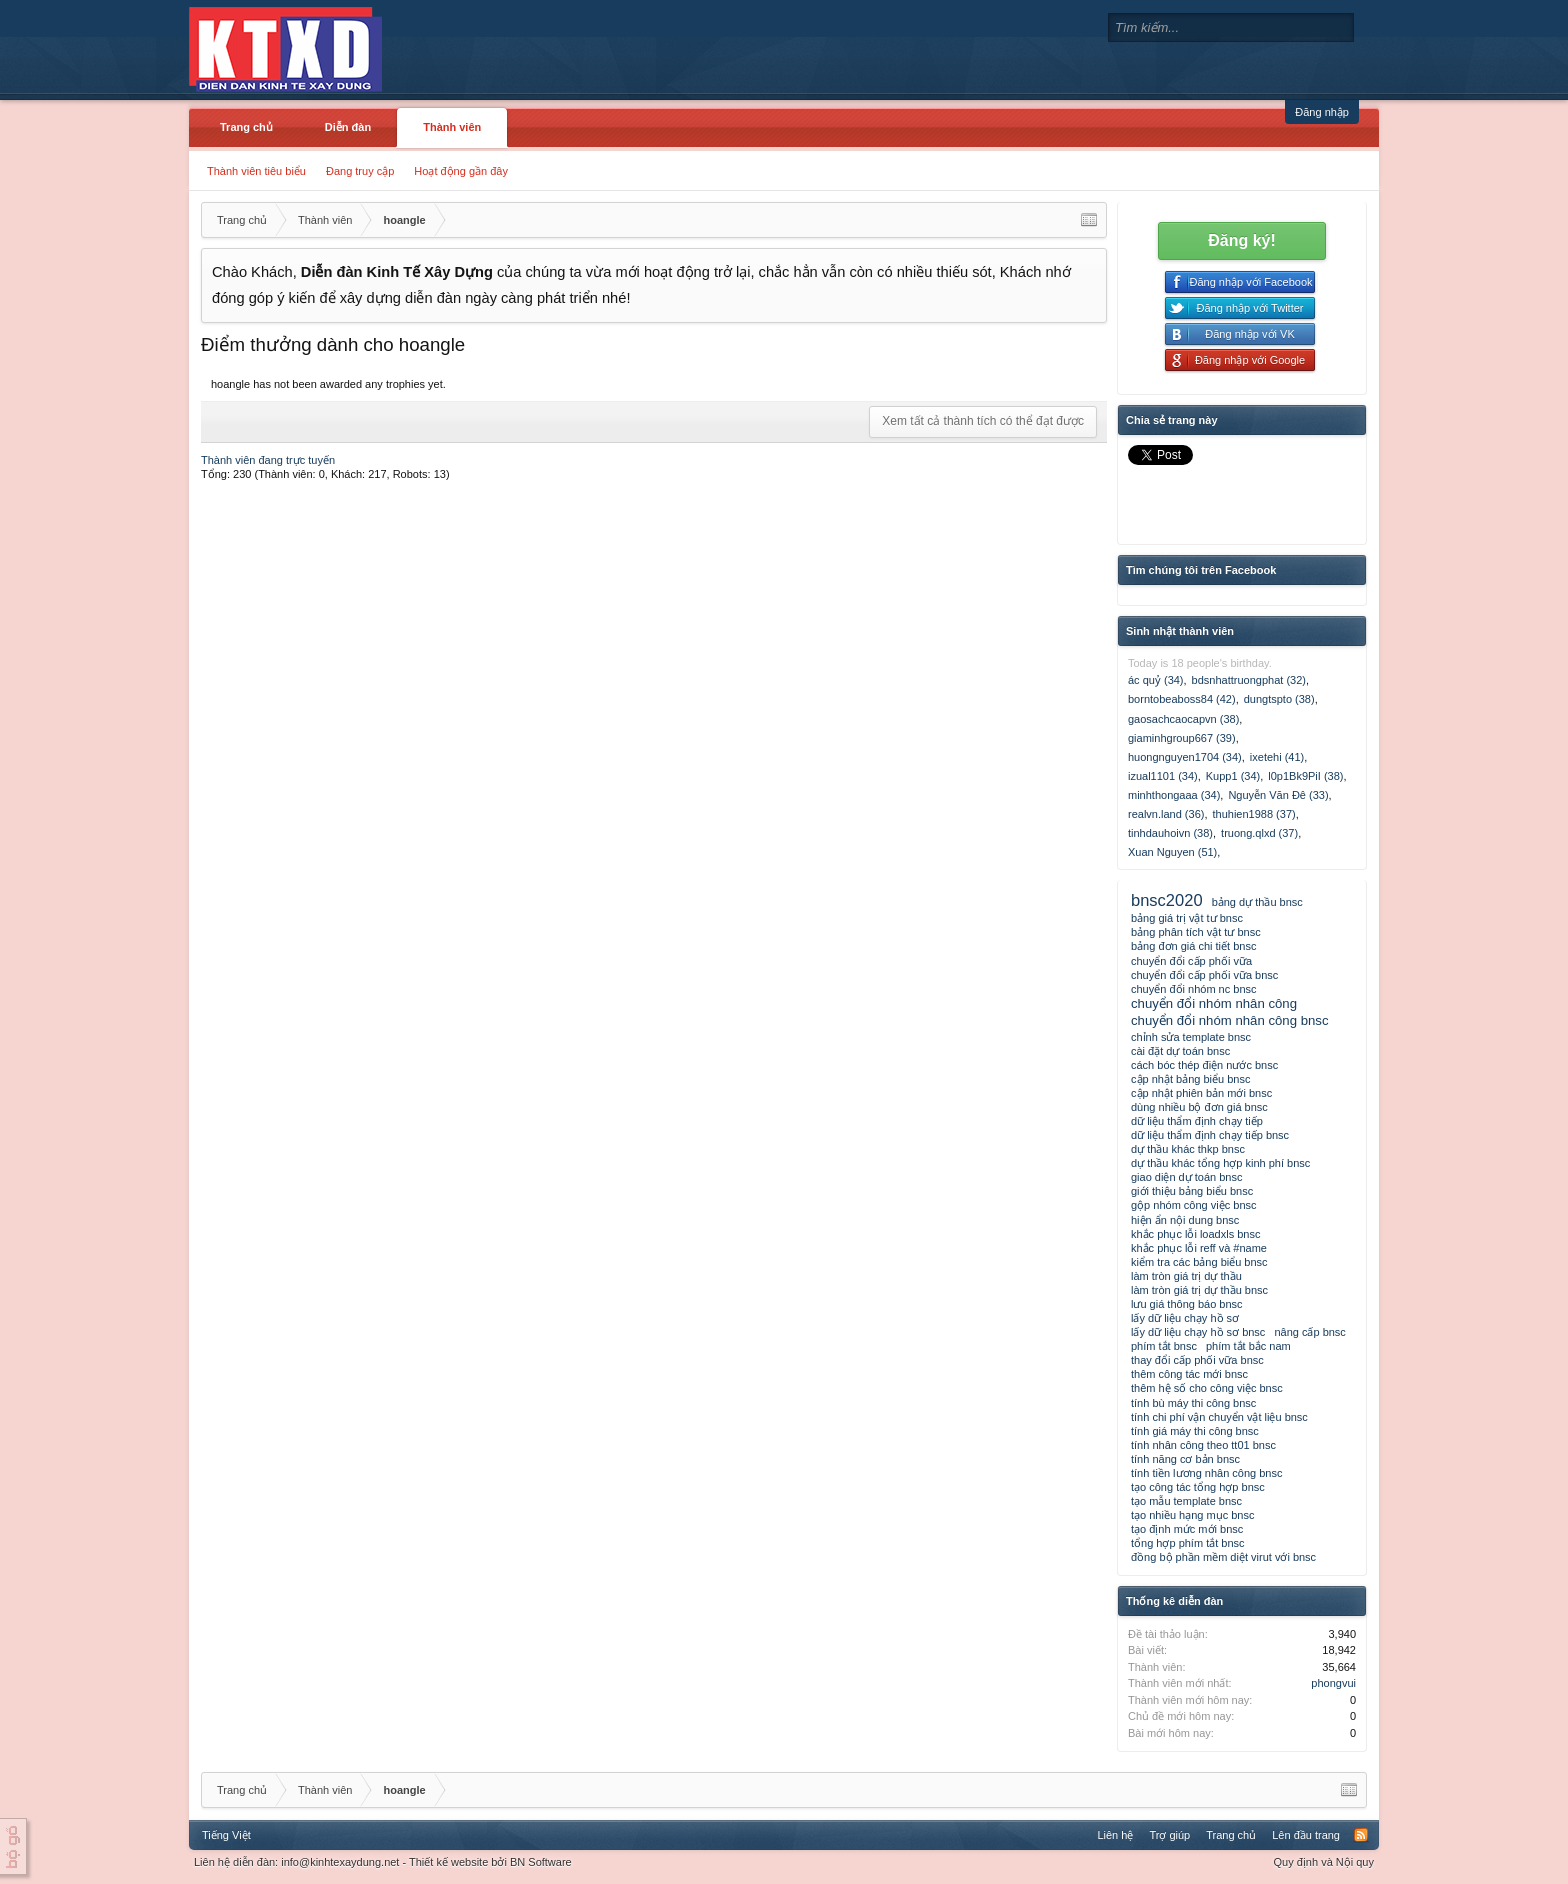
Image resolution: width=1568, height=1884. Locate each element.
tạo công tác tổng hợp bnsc (1198, 1487)
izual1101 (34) (1163, 776)
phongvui (1333, 1683)
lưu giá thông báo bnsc (1187, 1304)
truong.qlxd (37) (1259, 833)
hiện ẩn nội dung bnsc (1185, 1220)
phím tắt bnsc (1164, 1346)
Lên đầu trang (1306, 1835)
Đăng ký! (1242, 240)
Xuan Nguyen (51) (1172, 852)
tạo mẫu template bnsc (1186, 1501)
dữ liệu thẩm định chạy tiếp (1197, 1121)
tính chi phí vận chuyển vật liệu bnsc (1219, 1417)
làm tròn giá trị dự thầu (1186, 1276)
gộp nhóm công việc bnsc (1194, 1205)
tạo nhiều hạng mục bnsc (1192, 1515)
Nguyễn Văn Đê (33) (1278, 795)
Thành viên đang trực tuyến (268, 460)
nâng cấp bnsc (1309, 1332)
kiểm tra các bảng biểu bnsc (1199, 1262)
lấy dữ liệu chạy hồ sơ (1185, 1318)
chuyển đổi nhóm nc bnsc (1194, 989)
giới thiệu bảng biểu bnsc (1192, 1191)
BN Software (541, 1862)
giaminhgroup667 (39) (1182, 738)
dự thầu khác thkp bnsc (1188, 1149)
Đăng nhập (1322, 112)
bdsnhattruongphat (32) (1249, 680)
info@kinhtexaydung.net (340, 1862)
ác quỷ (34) (1156, 680)
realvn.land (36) (1166, 814)
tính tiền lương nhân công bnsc (1206, 1473)
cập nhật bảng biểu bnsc (1190, 1079)
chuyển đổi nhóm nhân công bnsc (1230, 1020)
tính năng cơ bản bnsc (1185, 1459)
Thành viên (452, 127)
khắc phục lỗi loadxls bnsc (1195, 1234)
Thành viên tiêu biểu (256, 171)
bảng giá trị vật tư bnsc (1187, 918)
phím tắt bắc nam (1248, 1346)
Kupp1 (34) (1233, 776)
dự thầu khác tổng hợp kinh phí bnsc (1220, 1163)
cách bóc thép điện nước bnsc (1204, 1065)
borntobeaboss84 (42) (1182, 699)
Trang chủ (246, 127)
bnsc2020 (1167, 900)
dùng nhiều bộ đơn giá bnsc (1199, 1107)
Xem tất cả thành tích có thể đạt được (983, 421)
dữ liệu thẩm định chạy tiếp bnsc (1210, 1135)
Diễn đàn (348, 127)
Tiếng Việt (226, 1835)
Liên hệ (1115, 1835)
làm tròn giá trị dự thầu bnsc (1199, 1290)
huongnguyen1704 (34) (1185, 757)
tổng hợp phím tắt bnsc (1188, 1543)
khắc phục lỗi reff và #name (1199, 1248)
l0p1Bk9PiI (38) (1305, 776)
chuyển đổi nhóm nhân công (1214, 1003)
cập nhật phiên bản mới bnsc (1201, 1093)
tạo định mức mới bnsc (1187, 1529)
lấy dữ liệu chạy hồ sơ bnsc (1198, 1332)
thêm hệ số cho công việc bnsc (1207, 1388)
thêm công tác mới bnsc (1189, 1374)
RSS (1361, 1835)
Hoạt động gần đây (461, 171)
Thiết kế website (448, 1862)
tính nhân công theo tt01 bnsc (1203, 1445)
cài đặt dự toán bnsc (1180, 1051)
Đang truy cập (360, 171)
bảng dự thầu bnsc (1257, 902)
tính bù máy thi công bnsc (1193, 1403)
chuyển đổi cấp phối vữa (1191, 961)
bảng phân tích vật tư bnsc (1196, 932)
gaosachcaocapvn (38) (1183, 719)
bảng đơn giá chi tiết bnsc (1193, 946)
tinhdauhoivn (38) (1170, 833)
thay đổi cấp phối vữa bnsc (1197, 1360)
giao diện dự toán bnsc (1186, 1177)
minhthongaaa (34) (1174, 795)
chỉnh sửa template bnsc (1191, 1037)
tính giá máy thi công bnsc (1195, 1431)
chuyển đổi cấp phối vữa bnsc (1204, 975)
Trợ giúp (1169, 1835)
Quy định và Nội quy (1324, 1862)
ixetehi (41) (1277, 757)
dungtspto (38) (1279, 699)
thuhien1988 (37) (1254, 814)
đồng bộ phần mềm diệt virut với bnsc (1223, 1557)
